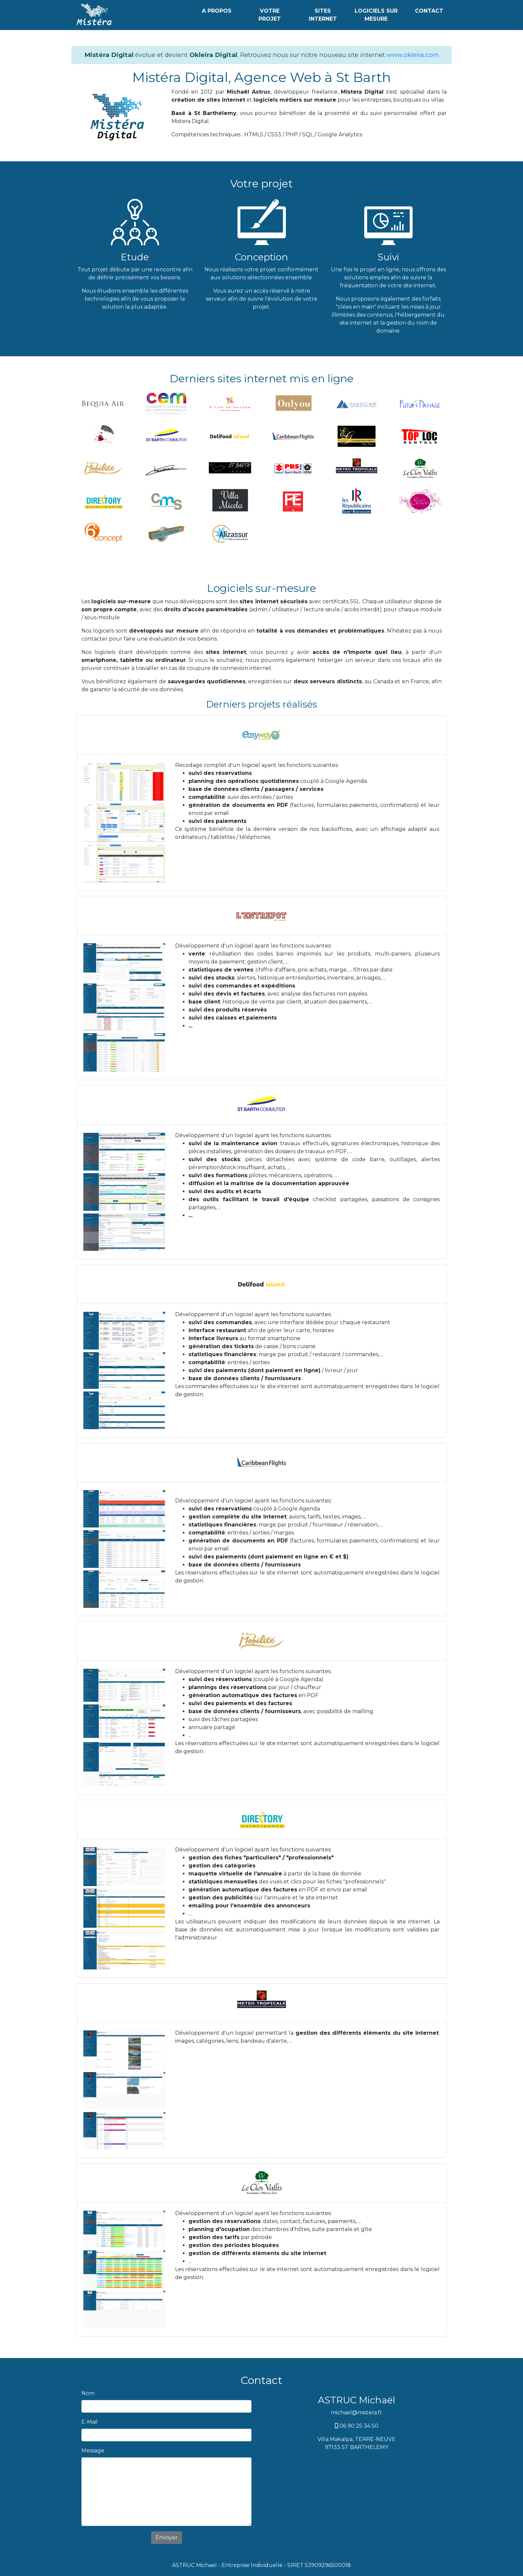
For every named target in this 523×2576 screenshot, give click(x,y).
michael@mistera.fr (356, 2412)
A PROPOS (216, 11)
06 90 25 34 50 (356, 2426)
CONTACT (429, 11)
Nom (87, 2393)
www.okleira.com (413, 55)
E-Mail (89, 2422)
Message (92, 2450)
